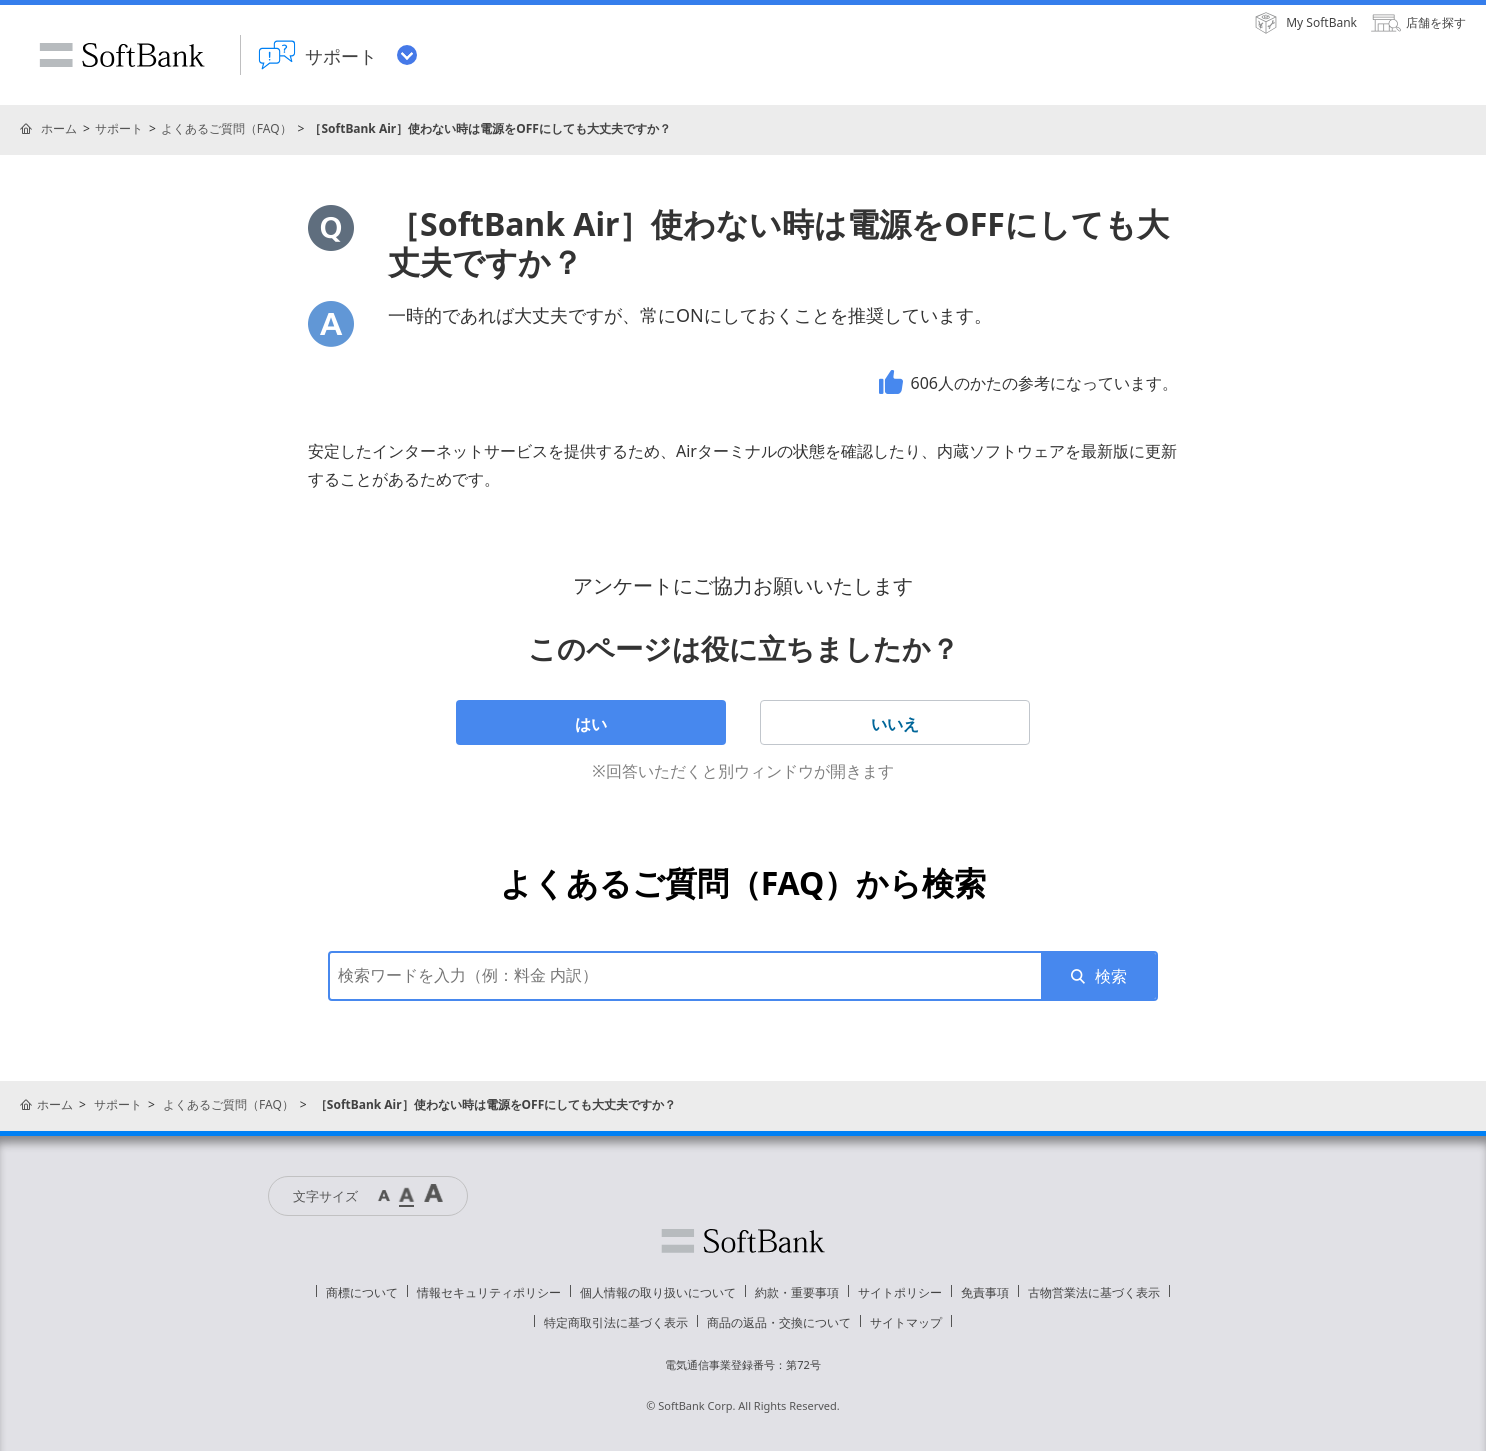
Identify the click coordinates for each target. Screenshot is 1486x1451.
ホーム (59, 128)
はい (591, 724)
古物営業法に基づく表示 (1094, 1292)
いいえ (895, 724)
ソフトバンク (743, 1241)
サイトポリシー (900, 1292)
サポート (119, 128)
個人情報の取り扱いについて (658, 1292)
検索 (1111, 976)
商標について (362, 1292)
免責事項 (985, 1292)
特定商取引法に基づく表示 (616, 1322)
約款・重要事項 (797, 1292)
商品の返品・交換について (779, 1322)
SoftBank (122, 55)
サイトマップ (906, 1322)
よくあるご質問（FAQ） (226, 128)
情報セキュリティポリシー (489, 1292)
